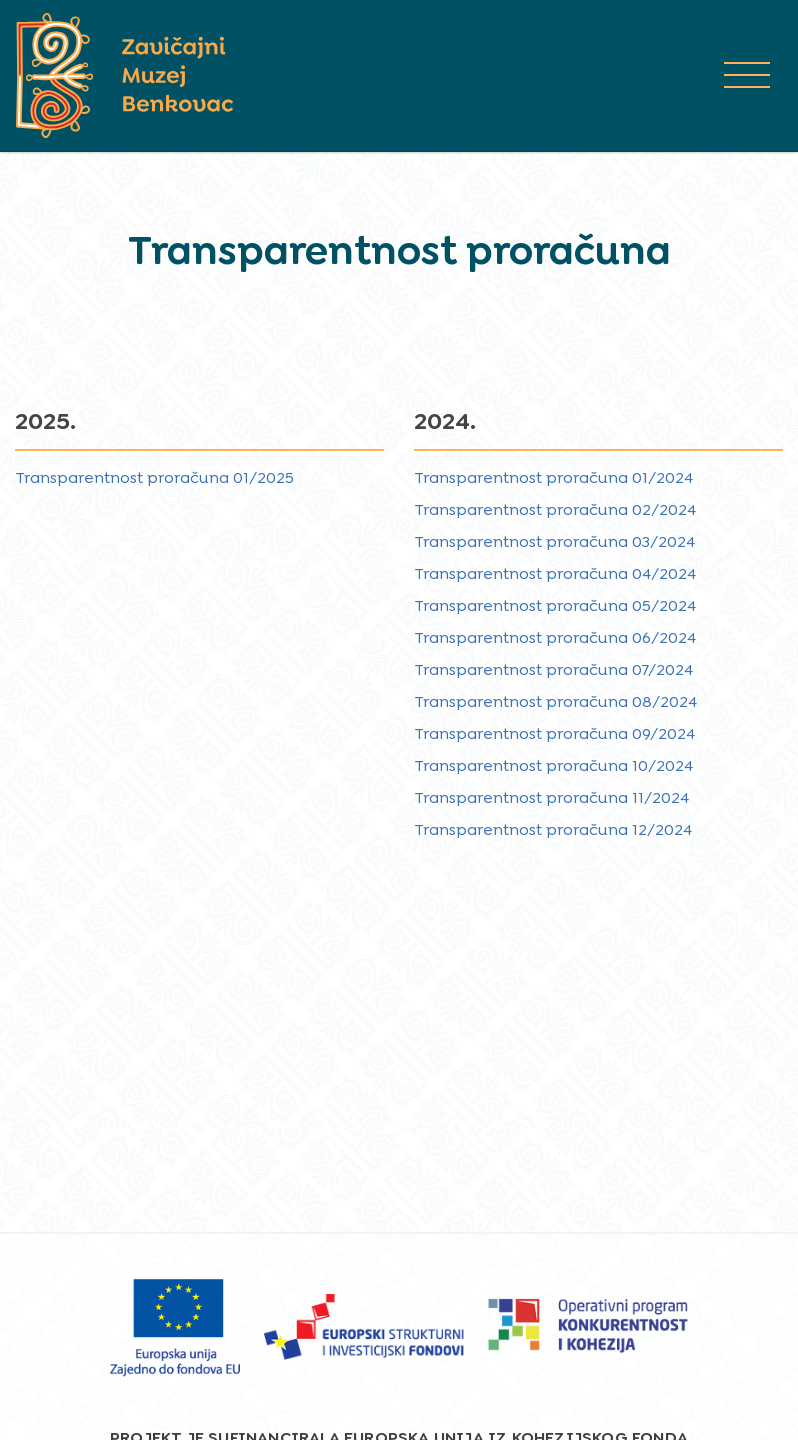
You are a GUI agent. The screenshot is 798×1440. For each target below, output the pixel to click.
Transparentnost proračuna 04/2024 (555, 573)
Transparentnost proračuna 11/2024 (551, 797)
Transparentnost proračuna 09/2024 (554, 733)
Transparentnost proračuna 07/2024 (553, 669)
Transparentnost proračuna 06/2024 (555, 637)
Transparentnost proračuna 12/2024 (553, 829)
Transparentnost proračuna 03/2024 (554, 541)
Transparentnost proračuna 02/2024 (555, 509)
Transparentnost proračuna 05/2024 (555, 605)
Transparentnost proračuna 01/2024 (553, 477)
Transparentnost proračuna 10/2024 (553, 765)
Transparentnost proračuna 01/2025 (154, 477)
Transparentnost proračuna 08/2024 (555, 701)
